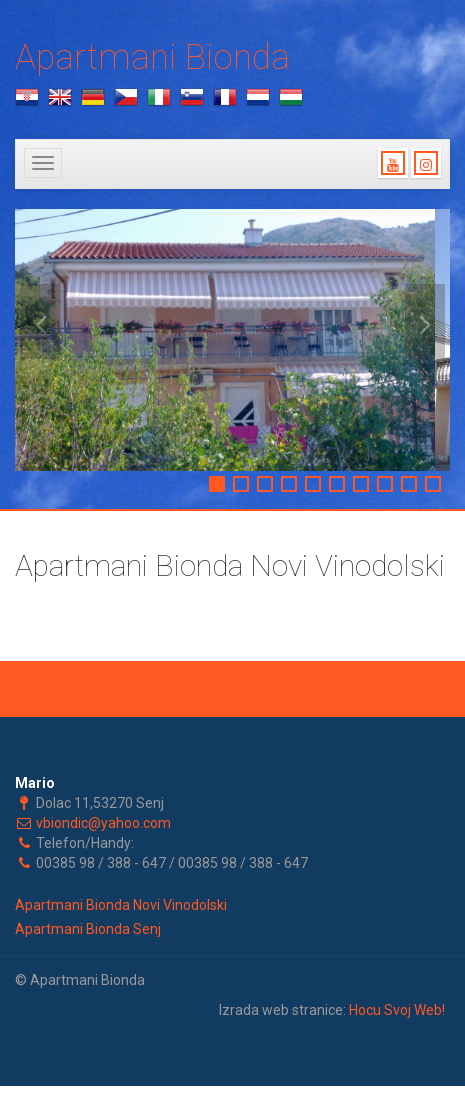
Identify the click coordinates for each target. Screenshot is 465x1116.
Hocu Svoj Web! (397, 1010)
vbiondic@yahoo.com (103, 823)
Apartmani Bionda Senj (88, 929)
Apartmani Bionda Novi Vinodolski (121, 905)
